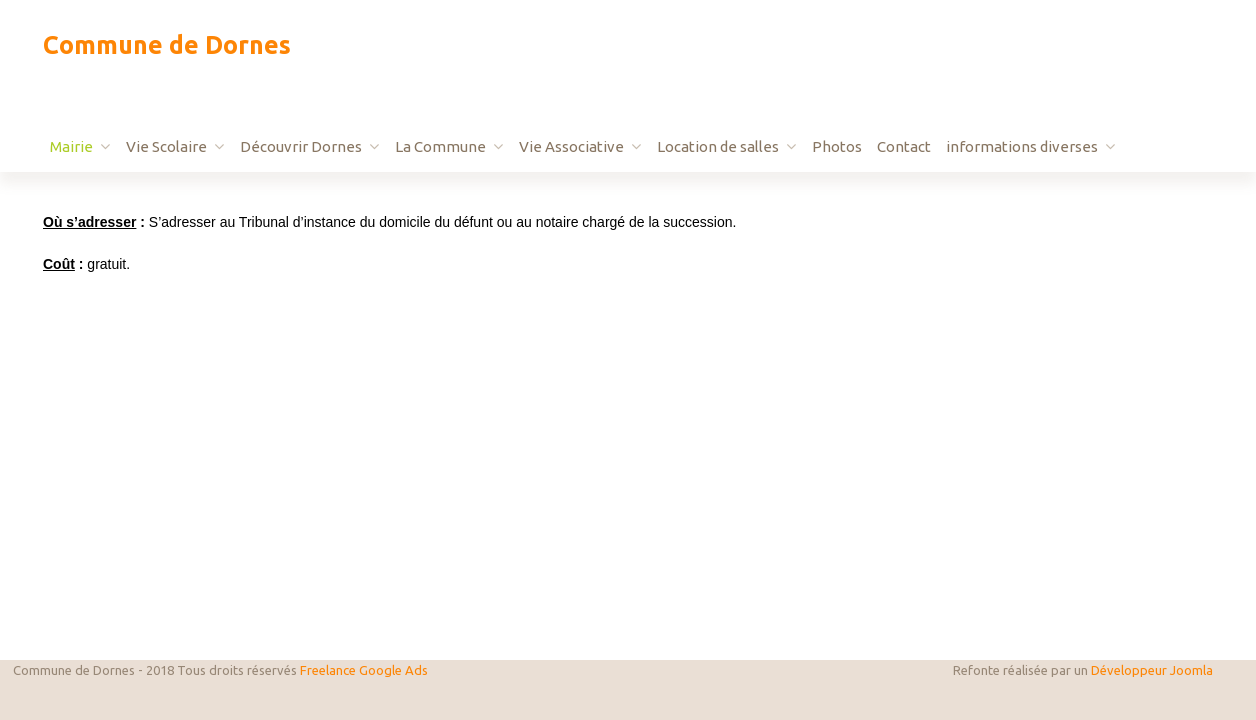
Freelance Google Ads (364, 670)
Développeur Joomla (1152, 670)
